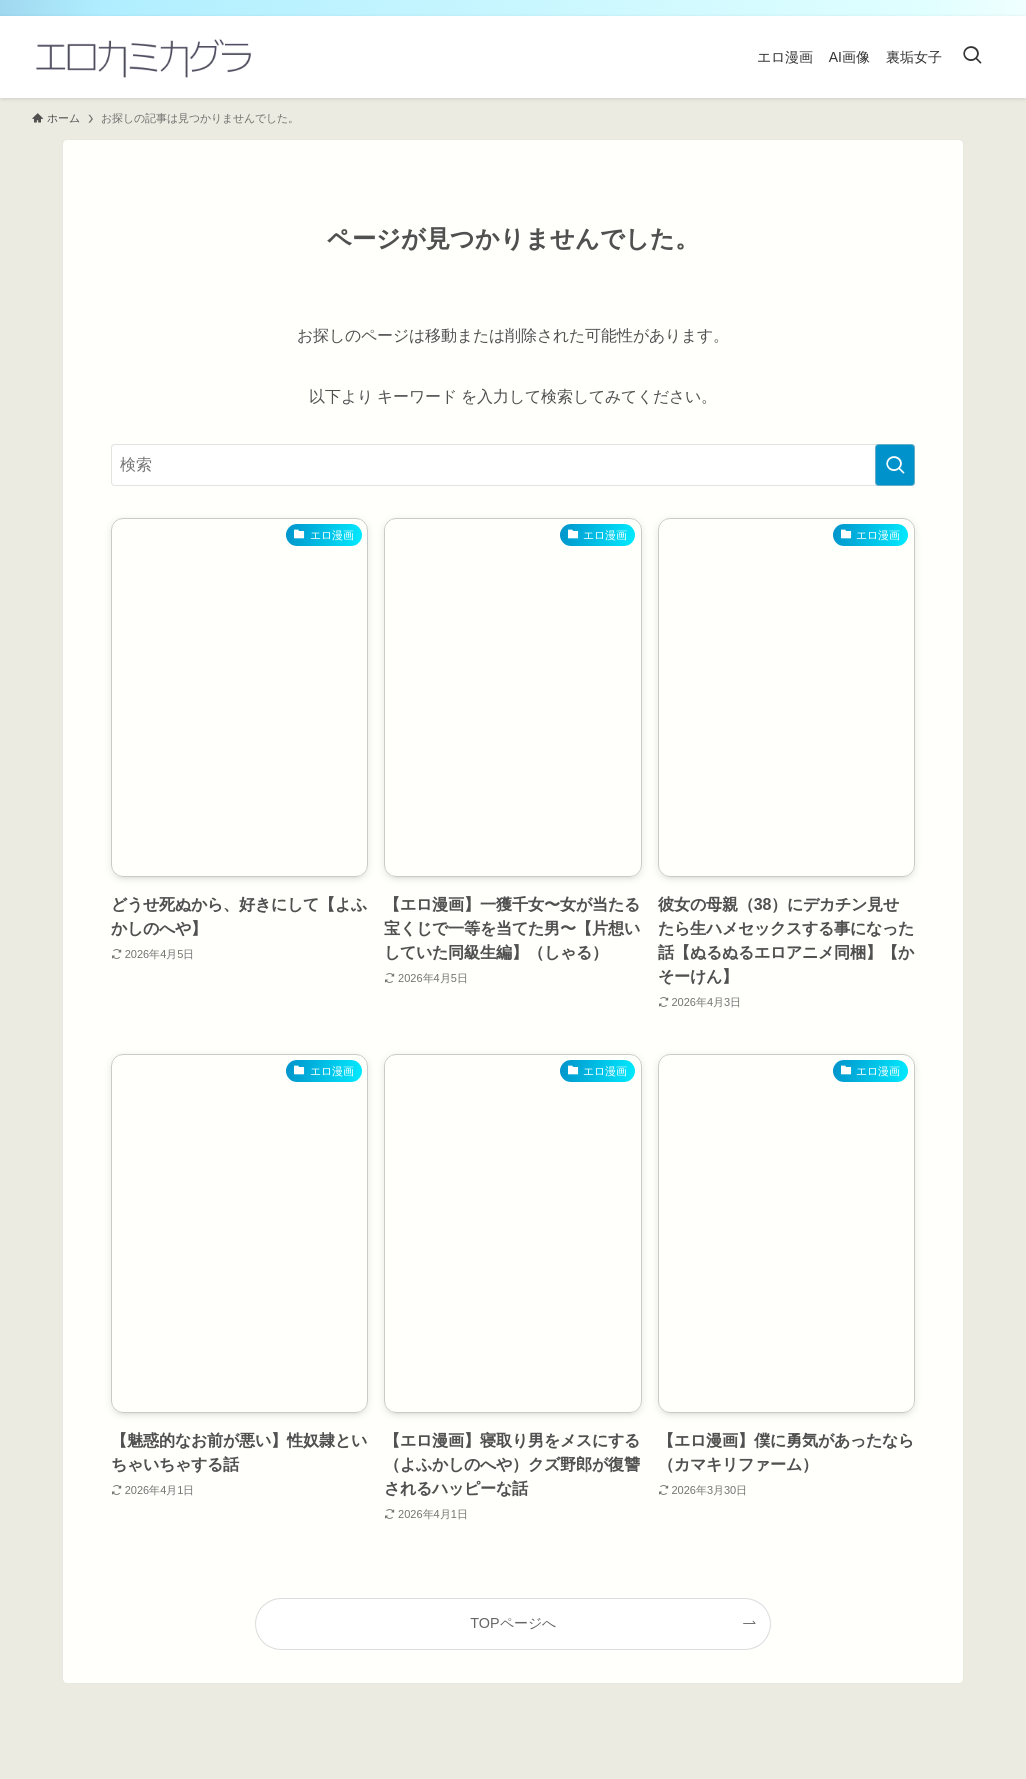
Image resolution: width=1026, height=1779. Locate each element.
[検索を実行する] (895, 465)
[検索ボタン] (972, 57)
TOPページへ (512, 1623)
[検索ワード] (513, 465)
